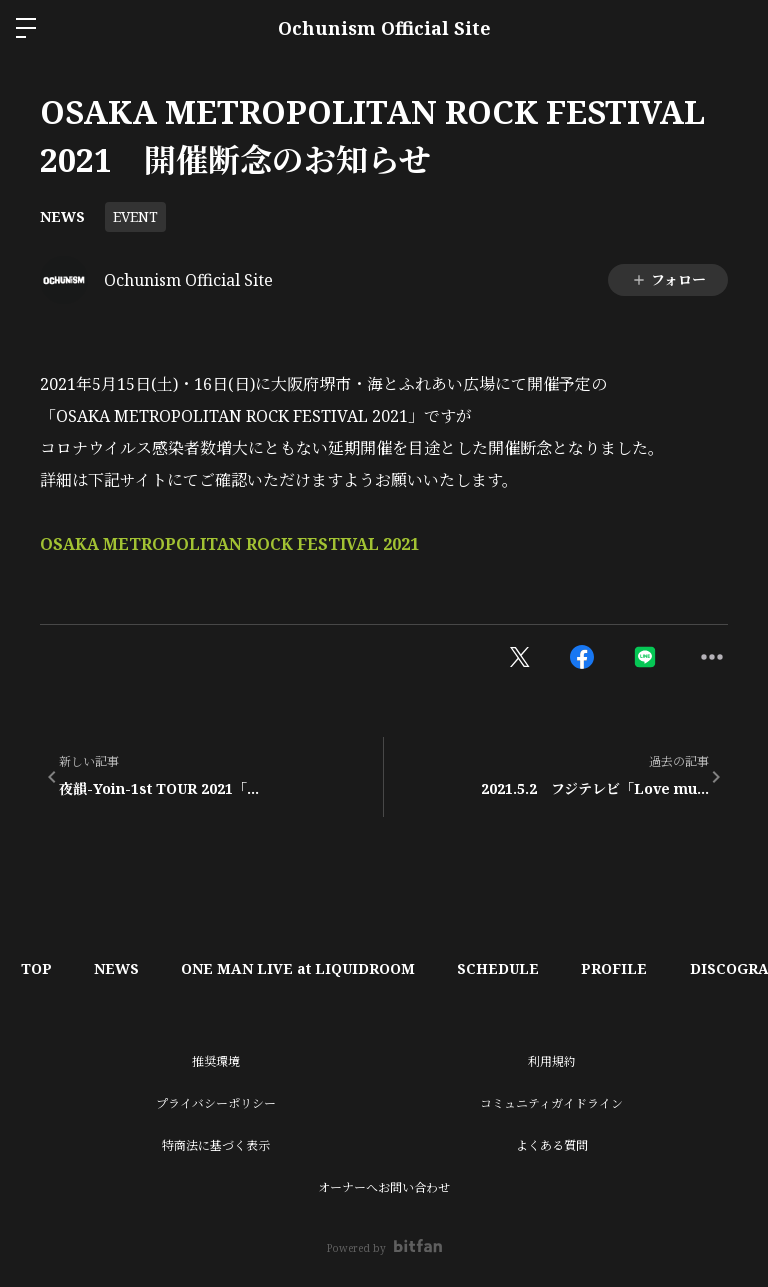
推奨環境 (216, 1061)
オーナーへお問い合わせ (384, 1187)
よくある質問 (552, 1145)
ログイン (736, 28)
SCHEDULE (526, 968)
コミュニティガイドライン (551, 1103)
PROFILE (650, 968)
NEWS (62, 216)
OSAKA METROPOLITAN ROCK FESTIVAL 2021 (229, 544)
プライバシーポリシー (216, 1103)
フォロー (668, 279)
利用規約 (552, 1061)
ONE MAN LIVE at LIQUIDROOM (318, 968)
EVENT (135, 216)
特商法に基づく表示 (216, 1145)
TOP (40, 968)
